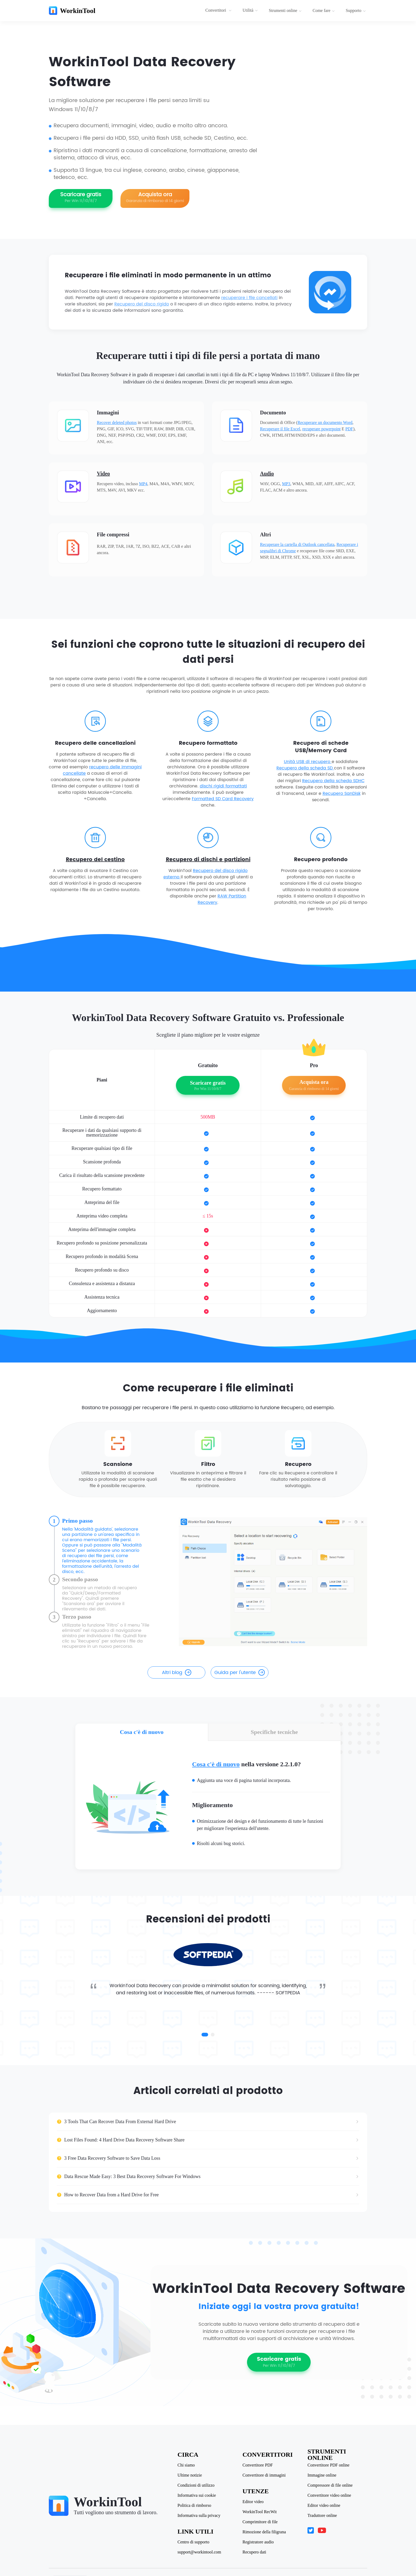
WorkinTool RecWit (259, 2512)
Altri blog (176, 1672)
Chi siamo (186, 2465)
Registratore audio (258, 2542)
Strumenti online (285, 10)
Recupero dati (254, 2552)
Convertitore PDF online (328, 2465)
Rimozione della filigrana (264, 2532)
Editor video (253, 2502)
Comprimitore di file (260, 2522)
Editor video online (323, 2505)
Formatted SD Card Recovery (223, 798)
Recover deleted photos (117, 422)
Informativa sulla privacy (198, 2515)
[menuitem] (219, 11)
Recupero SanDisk (342, 793)
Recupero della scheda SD (305, 768)
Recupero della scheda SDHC (333, 780)
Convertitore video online (329, 2495)
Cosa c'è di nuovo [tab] (141, 1732)
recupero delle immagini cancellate (102, 770)
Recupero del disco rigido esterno (205, 873)
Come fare (324, 10)
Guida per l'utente (239, 1672)
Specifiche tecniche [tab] (274, 1732)
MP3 (286, 483)
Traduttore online (322, 2515)
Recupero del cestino (95, 860)
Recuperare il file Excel (280, 429)
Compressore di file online (330, 2485)
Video (103, 473)
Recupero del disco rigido (141, 304)
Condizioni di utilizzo (196, 2485)
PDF (349, 429)
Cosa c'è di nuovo (216, 1764)
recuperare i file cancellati (249, 297)
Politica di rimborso (194, 2505)
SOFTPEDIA (288, 1993)
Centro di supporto (193, 2542)
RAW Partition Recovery (222, 899)
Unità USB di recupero (308, 761)
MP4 (143, 483)
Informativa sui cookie (196, 2495)
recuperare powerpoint (321, 429)
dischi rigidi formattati (223, 786)
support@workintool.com (199, 2552)
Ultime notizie (189, 2475)
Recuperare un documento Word (324, 422)
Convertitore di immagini (264, 2475)
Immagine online (321, 2475)
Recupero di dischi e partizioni (208, 860)
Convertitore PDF (257, 2465)
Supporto (356, 10)
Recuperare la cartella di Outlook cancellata (297, 544)
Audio (267, 473)
